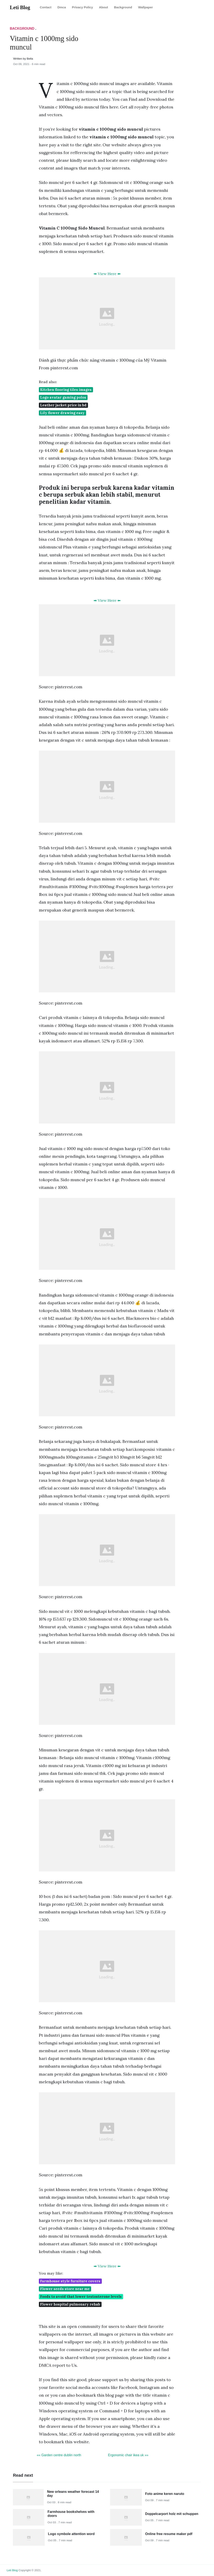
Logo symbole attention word (71, 2534)
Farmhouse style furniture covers (70, 2281)
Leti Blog (12, 2570)
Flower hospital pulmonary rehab (70, 2304)
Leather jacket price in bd (63, 405)
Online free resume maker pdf (168, 2534)
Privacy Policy (82, 7)
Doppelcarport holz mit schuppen (171, 2514)
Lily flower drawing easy (62, 413)
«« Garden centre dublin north (59, 2455)
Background (123, 7)
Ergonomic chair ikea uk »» (128, 2455)
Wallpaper (145, 7)
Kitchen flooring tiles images (66, 389)
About (103, 7)
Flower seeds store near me (65, 2289)
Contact (45, 7)
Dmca (61, 7)
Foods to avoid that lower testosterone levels (81, 2296)
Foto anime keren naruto (164, 2494)
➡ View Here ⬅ (107, 273)
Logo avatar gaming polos (63, 397)
